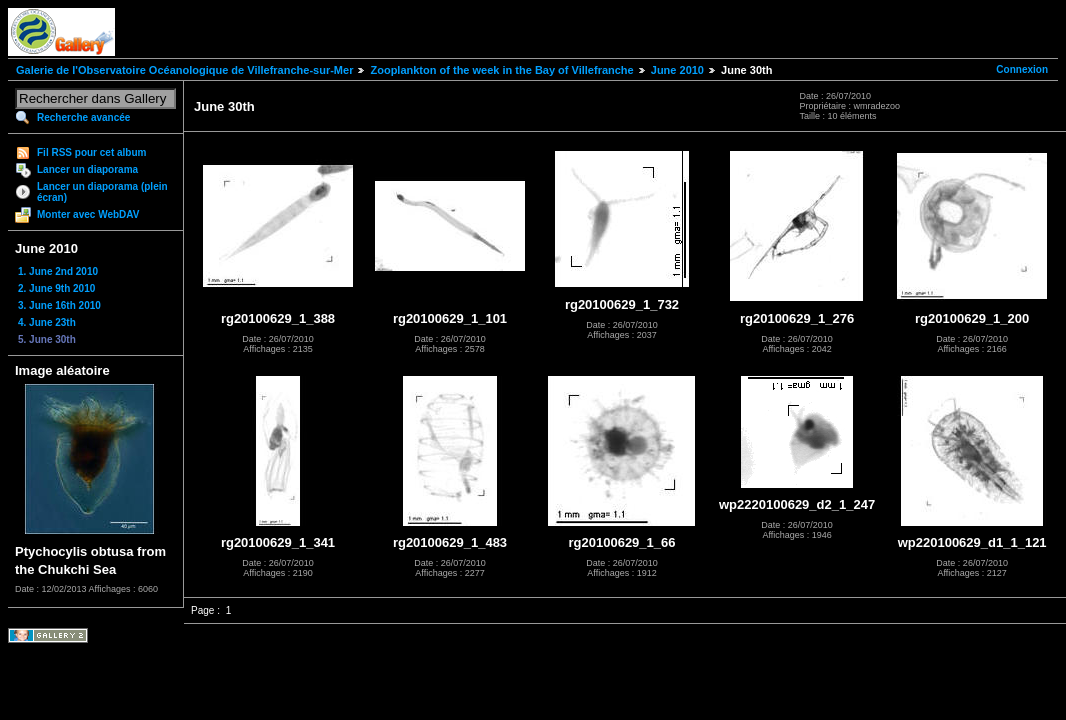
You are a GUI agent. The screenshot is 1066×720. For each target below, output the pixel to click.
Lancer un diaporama (87, 169)
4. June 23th (47, 322)
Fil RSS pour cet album (91, 152)
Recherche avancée (83, 117)
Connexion (1022, 69)
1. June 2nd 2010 (58, 271)
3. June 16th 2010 (59, 305)
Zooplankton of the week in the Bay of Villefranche (501, 70)
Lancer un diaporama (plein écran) (102, 192)
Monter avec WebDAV (88, 214)
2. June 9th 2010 (56, 288)
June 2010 (677, 70)
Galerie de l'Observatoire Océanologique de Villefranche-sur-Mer (184, 70)
